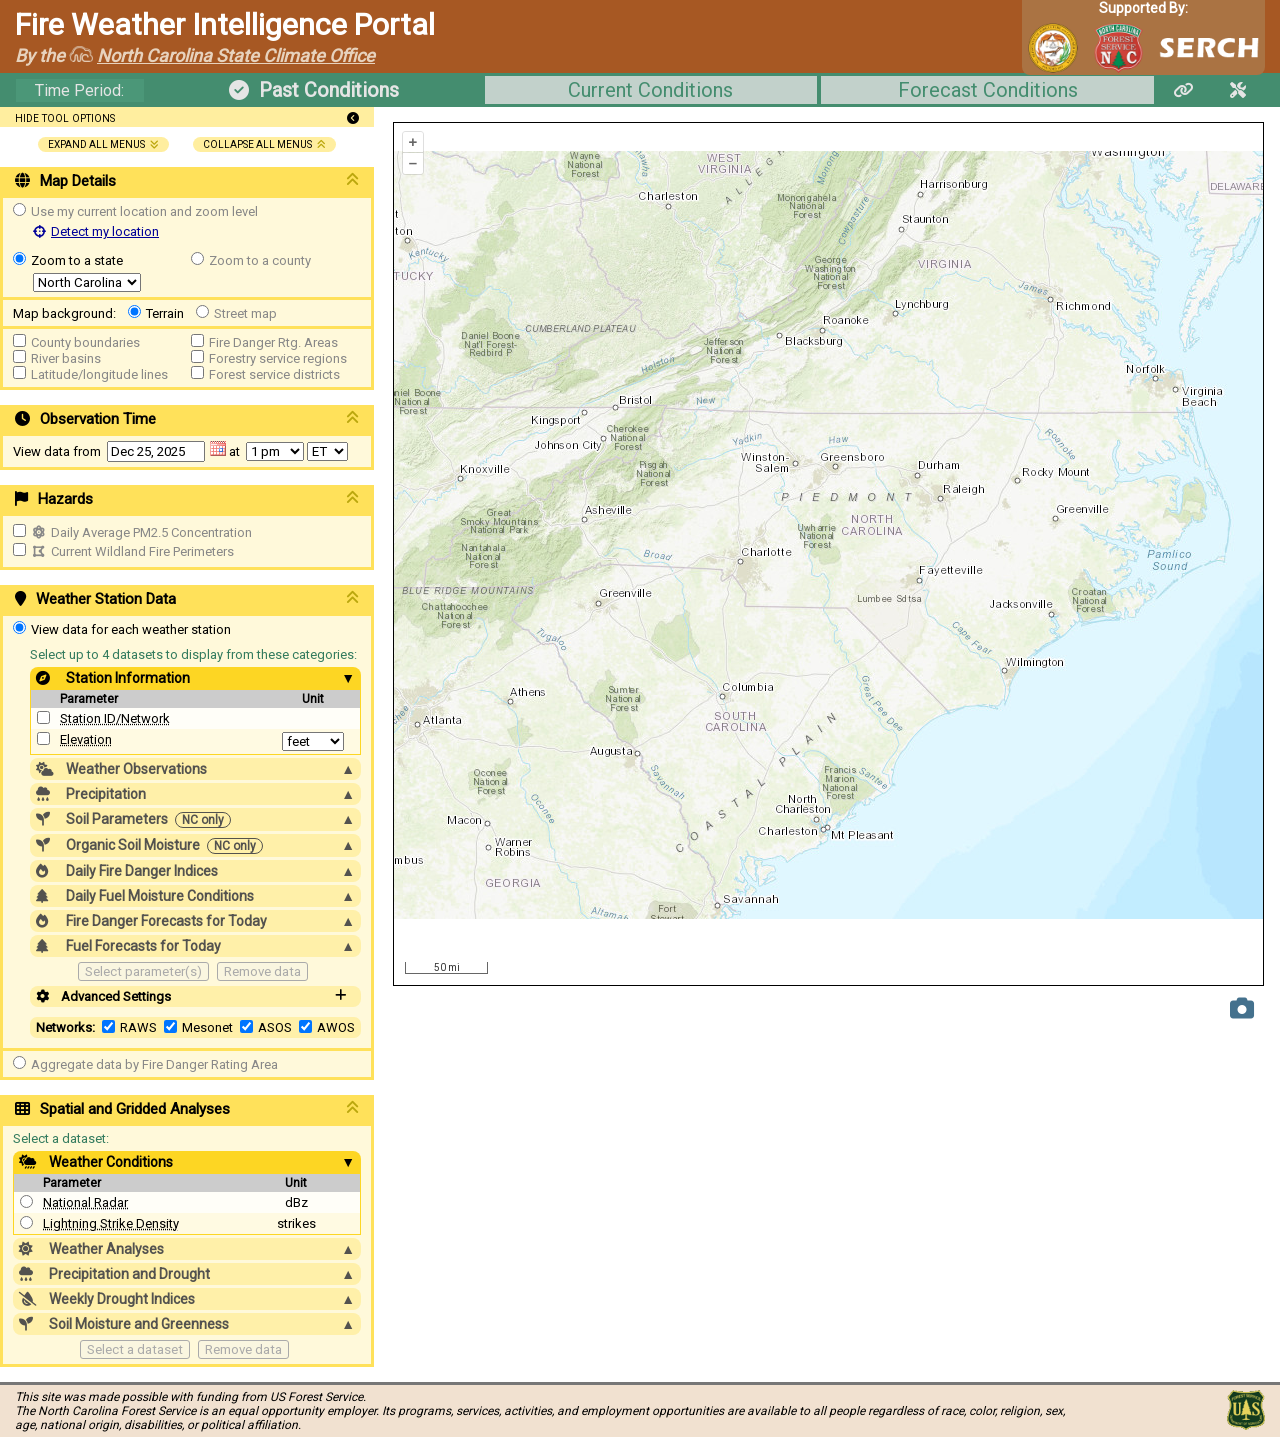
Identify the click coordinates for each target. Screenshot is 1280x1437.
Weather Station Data (187, 599)
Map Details (187, 181)
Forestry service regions (278, 358)
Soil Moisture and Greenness (187, 1324)
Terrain (165, 313)
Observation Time (187, 419)
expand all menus (103, 144)
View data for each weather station (131, 629)
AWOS (336, 1027)
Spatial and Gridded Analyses (187, 1109)
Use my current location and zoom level (144, 211)
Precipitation (195, 794)
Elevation (86, 739)
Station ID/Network (115, 718)
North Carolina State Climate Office (236, 55)
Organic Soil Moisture (195, 845)
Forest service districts (274, 374)
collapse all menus (264, 144)
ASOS (275, 1027)
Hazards (187, 499)
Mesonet (207, 1027)
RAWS (138, 1027)
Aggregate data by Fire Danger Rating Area (154, 1064)
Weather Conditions (187, 1162)
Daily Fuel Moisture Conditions (195, 896)
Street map (245, 313)
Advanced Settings (195, 996)
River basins (66, 358)
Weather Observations (195, 769)
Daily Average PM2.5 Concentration (141, 532)
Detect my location (96, 231)
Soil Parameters (195, 819)
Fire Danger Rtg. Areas (273, 342)
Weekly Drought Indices (187, 1299)
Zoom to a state (77, 260)
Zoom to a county (260, 260)
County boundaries (85, 342)
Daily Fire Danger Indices (195, 871)
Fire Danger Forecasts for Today (195, 921)
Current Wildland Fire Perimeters (132, 551)
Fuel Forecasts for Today (195, 946)
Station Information (195, 678)
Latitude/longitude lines (99, 374)
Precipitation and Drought (187, 1274)
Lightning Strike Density (111, 1223)
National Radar (85, 1202)
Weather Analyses (187, 1249)
